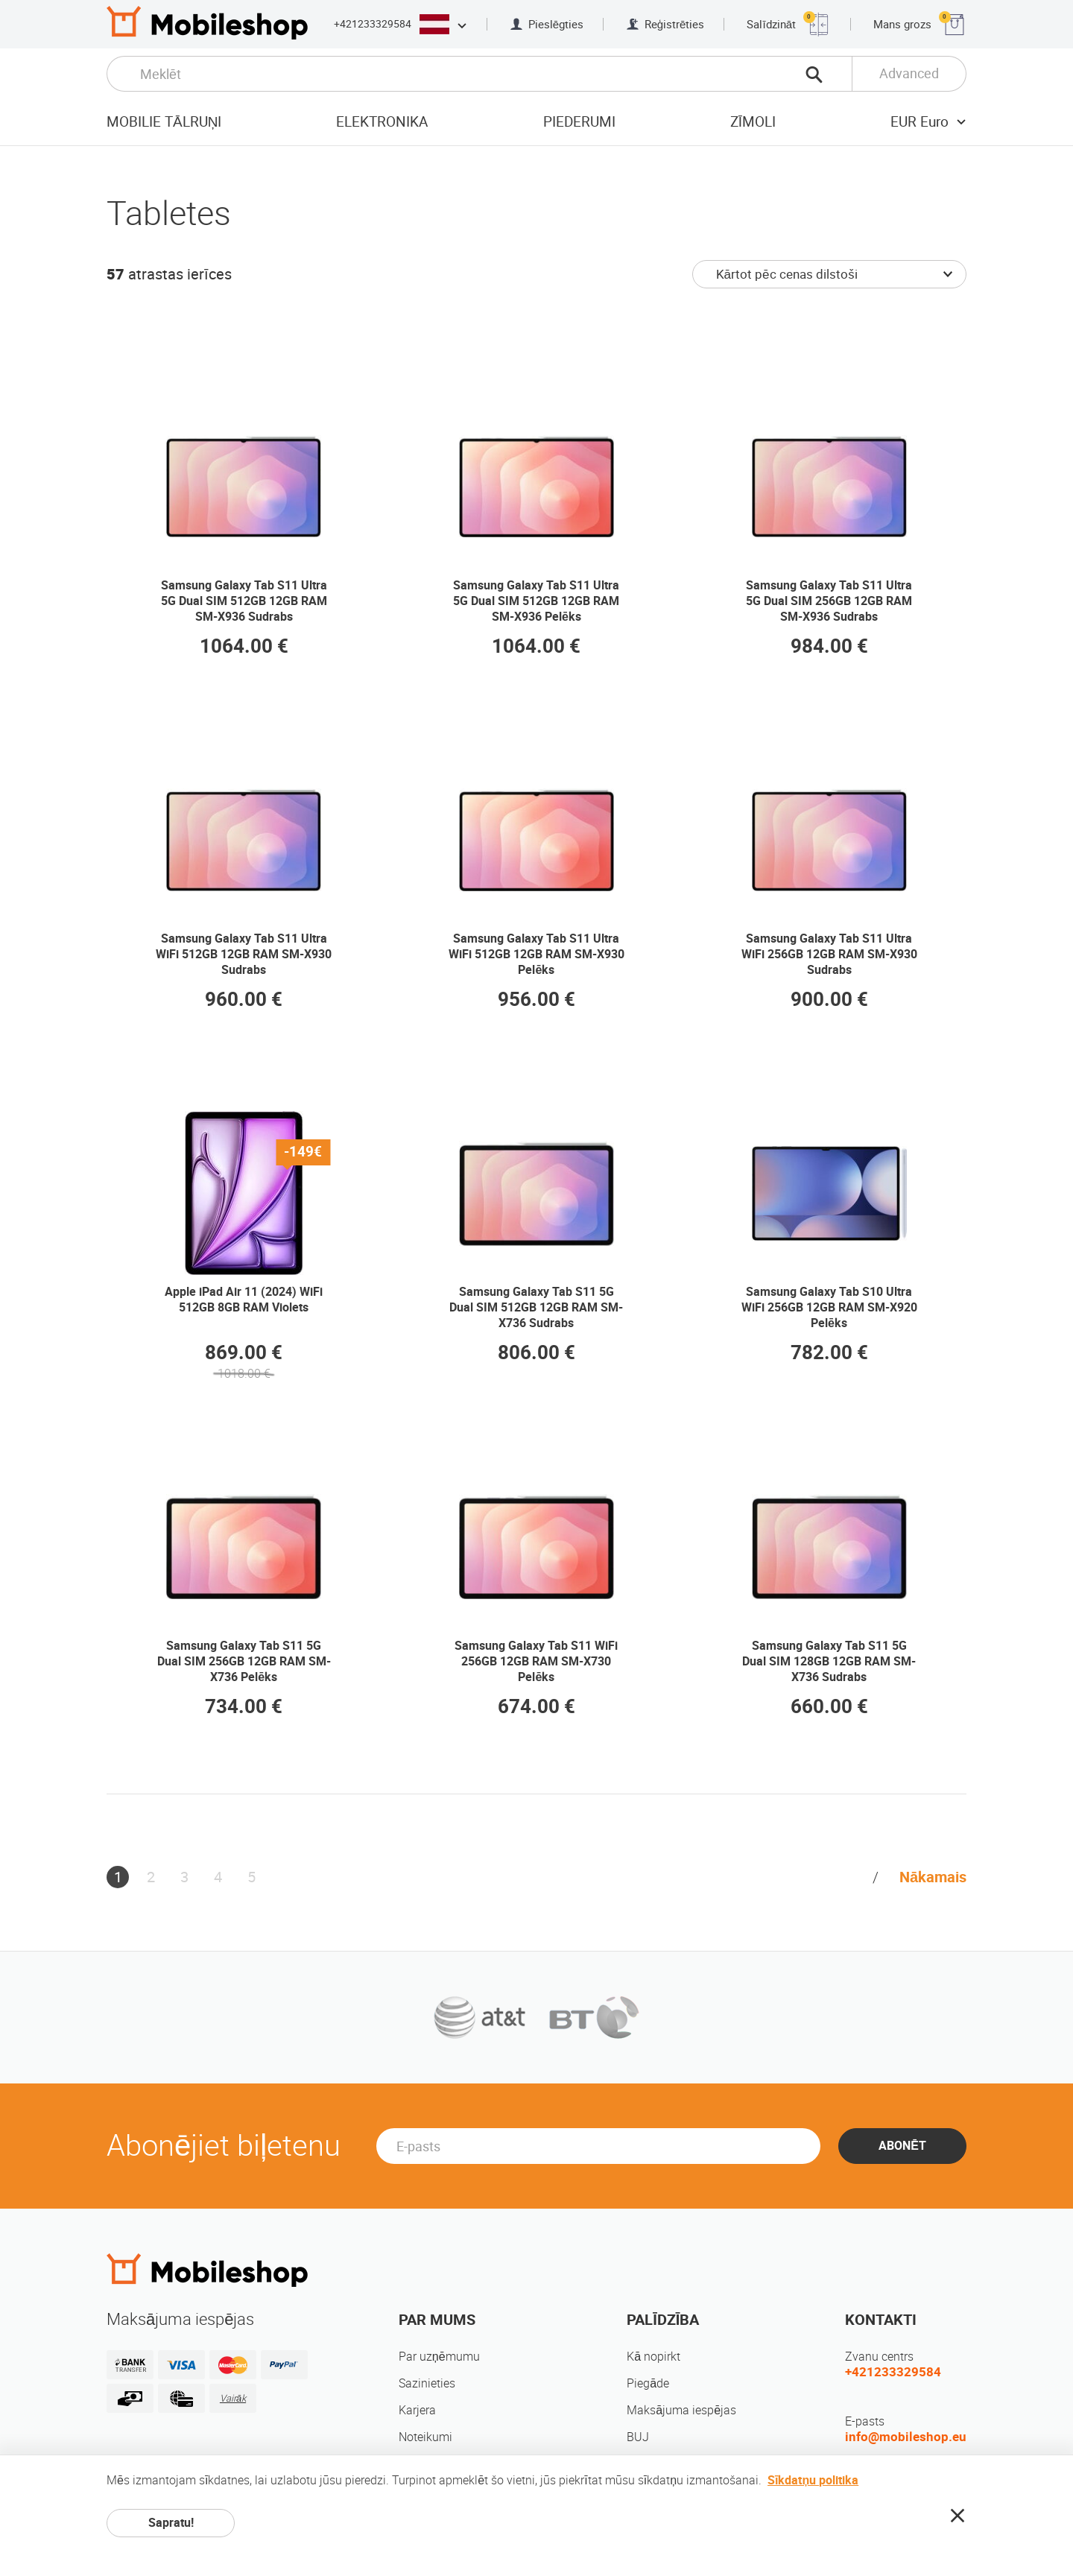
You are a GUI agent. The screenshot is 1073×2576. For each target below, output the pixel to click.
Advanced (909, 73)
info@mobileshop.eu (905, 2436)
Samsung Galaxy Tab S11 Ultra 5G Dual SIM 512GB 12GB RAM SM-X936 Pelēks (536, 601)
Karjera (417, 2410)
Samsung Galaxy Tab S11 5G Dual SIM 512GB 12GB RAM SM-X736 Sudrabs (536, 1307)
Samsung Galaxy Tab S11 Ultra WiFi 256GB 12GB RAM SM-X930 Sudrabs (829, 954)
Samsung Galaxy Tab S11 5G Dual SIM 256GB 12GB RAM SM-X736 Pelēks (244, 1661)
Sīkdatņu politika (812, 2480)
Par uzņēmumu (439, 2356)
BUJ (638, 2437)
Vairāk (233, 2398)
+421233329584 (372, 24)
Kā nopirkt (653, 2356)
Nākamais (932, 1877)
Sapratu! (171, 2523)
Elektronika (382, 121)
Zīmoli (753, 121)
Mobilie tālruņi (164, 121)
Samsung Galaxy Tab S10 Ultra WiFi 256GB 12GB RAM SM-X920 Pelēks (829, 1307)
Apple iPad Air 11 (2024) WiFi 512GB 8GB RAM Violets (244, 1299)
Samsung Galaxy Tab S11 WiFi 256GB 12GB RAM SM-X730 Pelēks (536, 1661)
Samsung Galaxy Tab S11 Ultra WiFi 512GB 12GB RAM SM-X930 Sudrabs (244, 954)
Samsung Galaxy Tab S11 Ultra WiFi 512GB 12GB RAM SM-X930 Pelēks (536, 954)
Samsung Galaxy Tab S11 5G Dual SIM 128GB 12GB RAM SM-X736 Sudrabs (829, 1661)
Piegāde (648, 2383)
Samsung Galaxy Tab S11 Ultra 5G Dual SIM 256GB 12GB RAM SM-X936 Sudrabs (829, 601)
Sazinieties (427, 2383)
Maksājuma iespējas (681, 2410)
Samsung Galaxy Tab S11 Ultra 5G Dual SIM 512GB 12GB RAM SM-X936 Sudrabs (244, 601)
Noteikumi (425, 2437)
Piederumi (579, 121)
